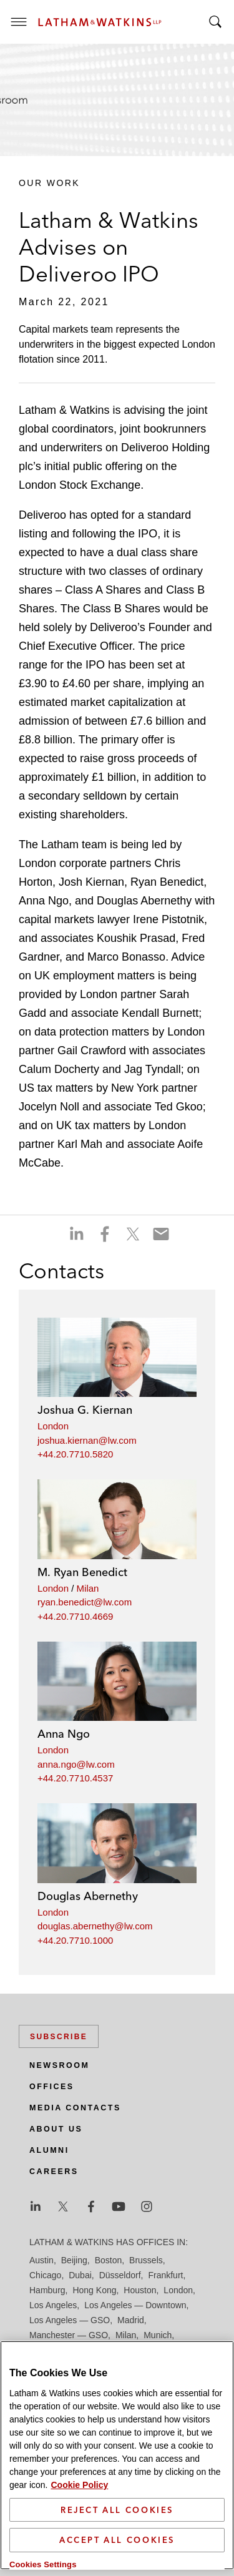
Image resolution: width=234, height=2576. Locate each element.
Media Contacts (75, 2107)
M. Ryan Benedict (82, 1572)
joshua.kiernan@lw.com (87, 1440)
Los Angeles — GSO (69, 2320)
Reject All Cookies (117, 2509)
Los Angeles (53, 2305)
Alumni (49, 2150)
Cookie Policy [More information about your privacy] (79, 2484)
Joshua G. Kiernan (84, 1410)
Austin (41, 2260)
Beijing (74, 2260)
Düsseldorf (120, 2275)
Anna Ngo (63, 1733)
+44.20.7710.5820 (75, 1454)
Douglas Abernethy (87, 1896)
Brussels (146, 2260)
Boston (108, 2260)
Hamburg (47, 2290)
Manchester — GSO (68, 2335)
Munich (158, 2335)
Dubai (80, 2275)
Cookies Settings (43, 2563)
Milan (88, 1588)
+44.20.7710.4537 (75, 1778)
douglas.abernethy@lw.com (95, 1926)
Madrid (130, 2320)
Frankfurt (165, 2275)
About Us (55, 2129)
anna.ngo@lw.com (76, 1764)
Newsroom (59, 2065)
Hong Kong (94, 2290)
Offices (51, 2086)
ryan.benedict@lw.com (84, 1602)
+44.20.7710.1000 (75, 1940)
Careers (54, 2171)
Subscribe (58, 2036)
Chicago (45, 2275)
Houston (140, 2290)
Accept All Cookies (117, 2539)
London (53, 1426)
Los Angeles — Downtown (135, 2305)
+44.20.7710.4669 (75, 1616)
